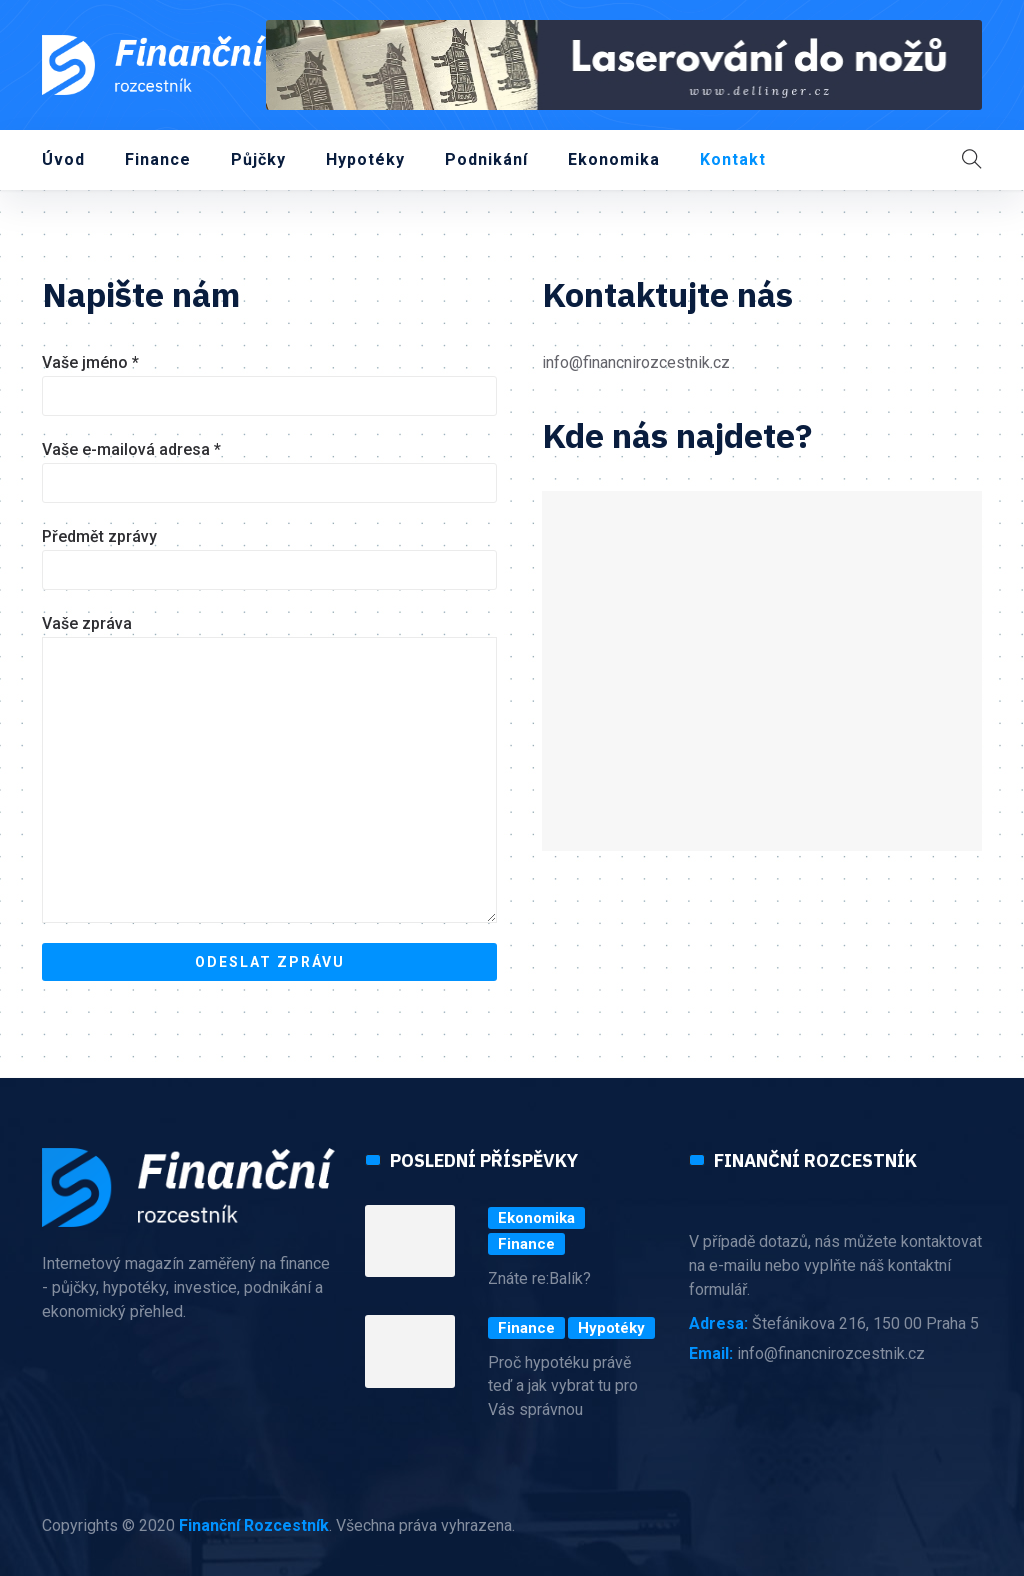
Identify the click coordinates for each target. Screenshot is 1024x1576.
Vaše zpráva (269, 768)
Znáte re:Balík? (539, 1278)
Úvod (63, 159)
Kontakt (733, 159)
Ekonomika (614, 159)
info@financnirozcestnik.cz (636, 362)
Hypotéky (365, 159)
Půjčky (258, 159)
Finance (158, 159)
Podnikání (486, 159)
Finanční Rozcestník (254, 1525)
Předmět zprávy (269, 558)
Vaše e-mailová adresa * (269, 471)
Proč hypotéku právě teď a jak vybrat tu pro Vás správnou (563, 1386)
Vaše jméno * (269, 384)
